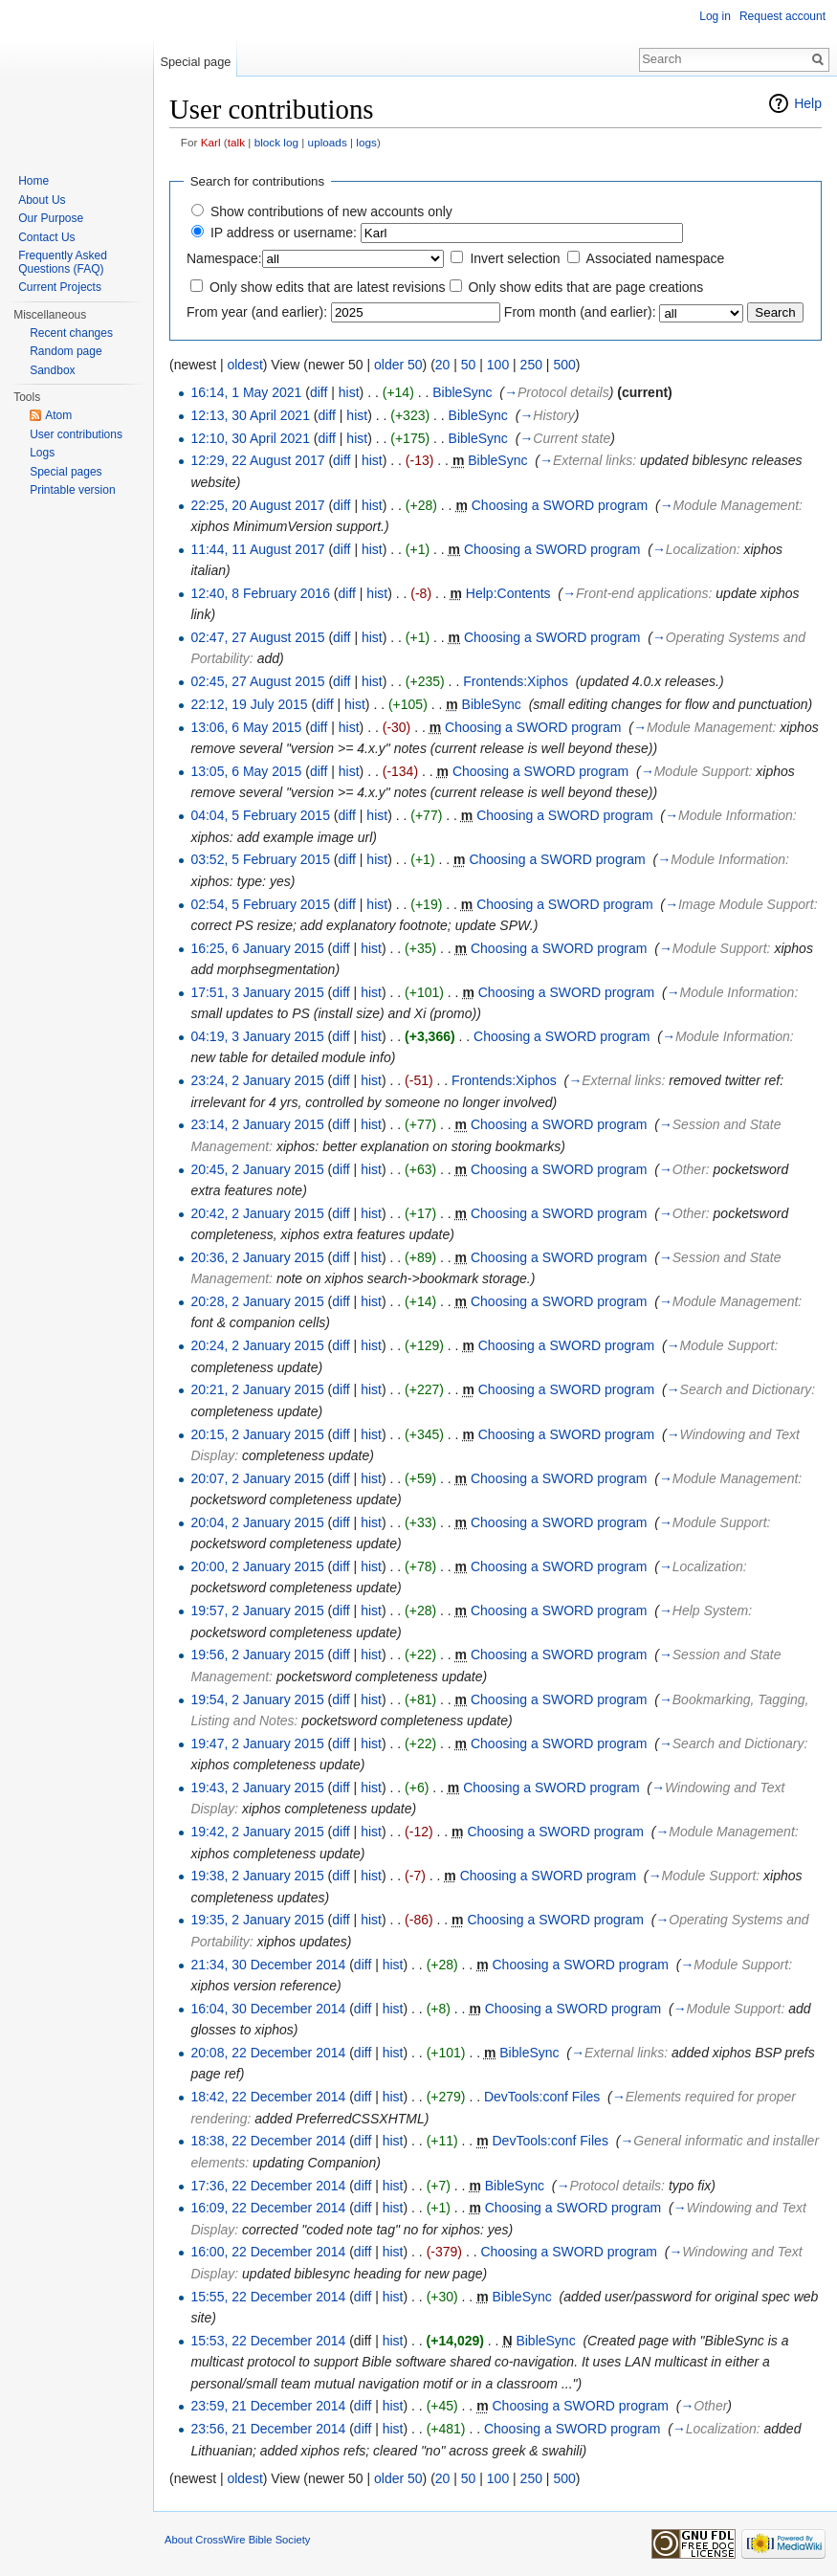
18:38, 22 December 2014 (267, 2140)
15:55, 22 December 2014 (267, 2296)
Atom (58, 415)
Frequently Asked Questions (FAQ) (62, 262)
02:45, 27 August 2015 (257, 681)
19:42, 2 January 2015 (256, 1831)
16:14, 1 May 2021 (245, 392)
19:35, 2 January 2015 (256, 1919)
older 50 (398, 364)
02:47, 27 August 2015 (257, 637)
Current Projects (59, 287)
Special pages (65, 471)
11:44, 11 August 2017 (257, 549)
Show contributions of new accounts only (331, 211)
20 (443, 364)
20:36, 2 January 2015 (256, 1257)
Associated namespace (655, 258)
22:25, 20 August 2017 (257, 505)
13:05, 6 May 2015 (245, 771)
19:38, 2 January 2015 (256, 1875)
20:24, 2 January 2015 (256, 1345)
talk (236, 142)
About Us (41, 200)
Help (808, 103)
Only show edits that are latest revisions (327, 287)
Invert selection (515, 258)
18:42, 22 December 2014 (267, 2096)
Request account (782, 16)
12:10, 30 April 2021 (250, 438)
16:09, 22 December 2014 (267, 2207)
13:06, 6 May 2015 (245, 727)
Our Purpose (50, 218)
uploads (327, 142)
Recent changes (71, 333)
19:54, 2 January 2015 (256, 1699)
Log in (715, 16)
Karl (211, 142)
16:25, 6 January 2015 (256, 948)
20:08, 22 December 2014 (267, 2052)
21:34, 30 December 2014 (267, 1964)
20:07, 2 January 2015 (256, 1478)
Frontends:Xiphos (515, 681)
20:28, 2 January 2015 (256, 1301)
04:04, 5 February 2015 (260, 815)
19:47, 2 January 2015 (256, 1743)
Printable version (72, 490)
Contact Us (46, 237)
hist (349, 392)
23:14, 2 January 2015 (256, 1124)
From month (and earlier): (580, 312)
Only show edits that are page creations (585, 287)
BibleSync (462, 392)
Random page (65, 351)
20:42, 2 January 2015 (256, 1213)
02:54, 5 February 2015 (260, 904)
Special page (195, 62)
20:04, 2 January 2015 (256, 1522)
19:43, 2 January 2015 (256, 1787)
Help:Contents (508, 593)
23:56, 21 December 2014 (267, 2428)
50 (468, 364)
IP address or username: (283, 232)
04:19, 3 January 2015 (256, 1036)
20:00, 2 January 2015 (256, 1566)
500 (564, 364)
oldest (244, 364)
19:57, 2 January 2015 (256, 1610)
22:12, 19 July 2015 (248, 704)
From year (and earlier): (257, 312)
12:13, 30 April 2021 (250, 415)
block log (276, 142)
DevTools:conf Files (542, 2096)
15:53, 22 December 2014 (267, 2340)
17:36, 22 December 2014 (267, 2185)
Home (33, 181)
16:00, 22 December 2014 (267, 2251)
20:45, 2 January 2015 (256, 1169)
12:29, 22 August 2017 (257, 460)
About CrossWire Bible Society (237, 2539)
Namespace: (224, 258)
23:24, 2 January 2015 (256, 1080)
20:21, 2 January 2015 (256, 1389)
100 (498, 364)
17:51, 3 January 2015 (256, 992)
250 (531, 364)
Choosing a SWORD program (560, 505)
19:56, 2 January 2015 (256, 1654)
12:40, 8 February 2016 (260, 593)
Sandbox (52, 370)
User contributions (76, 434)
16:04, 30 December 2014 (267, 2008)
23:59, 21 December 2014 (267, 2405)
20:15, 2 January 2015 (256, 1434)
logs (366, 142)
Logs (42, 452)
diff (318, 392)
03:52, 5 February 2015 (260, 859)
